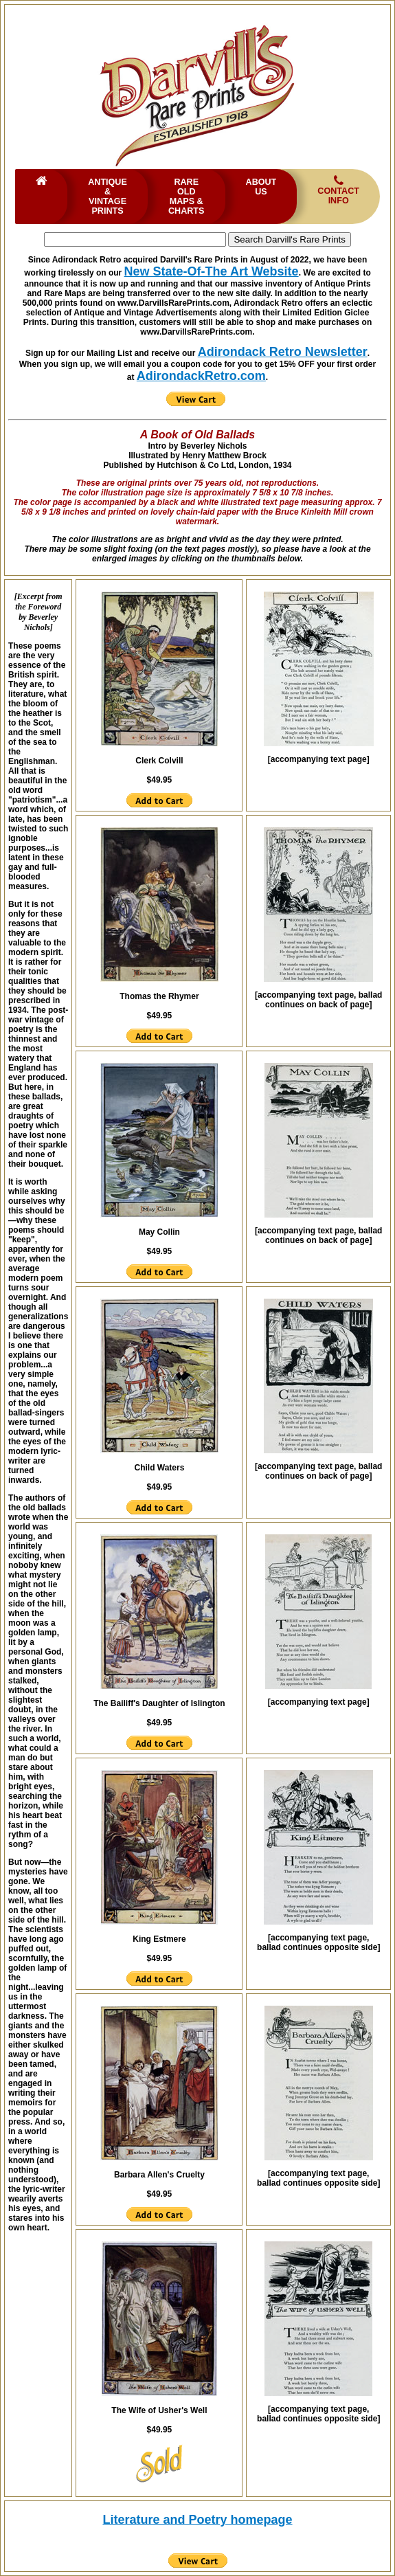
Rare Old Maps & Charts (186, 196)
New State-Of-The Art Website (211, 271)
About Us (261, 187)
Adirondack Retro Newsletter (283, 352)
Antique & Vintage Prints (107, 196)
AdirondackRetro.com (201, 376)
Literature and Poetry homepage (197, 2520)
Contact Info (338, 190)
